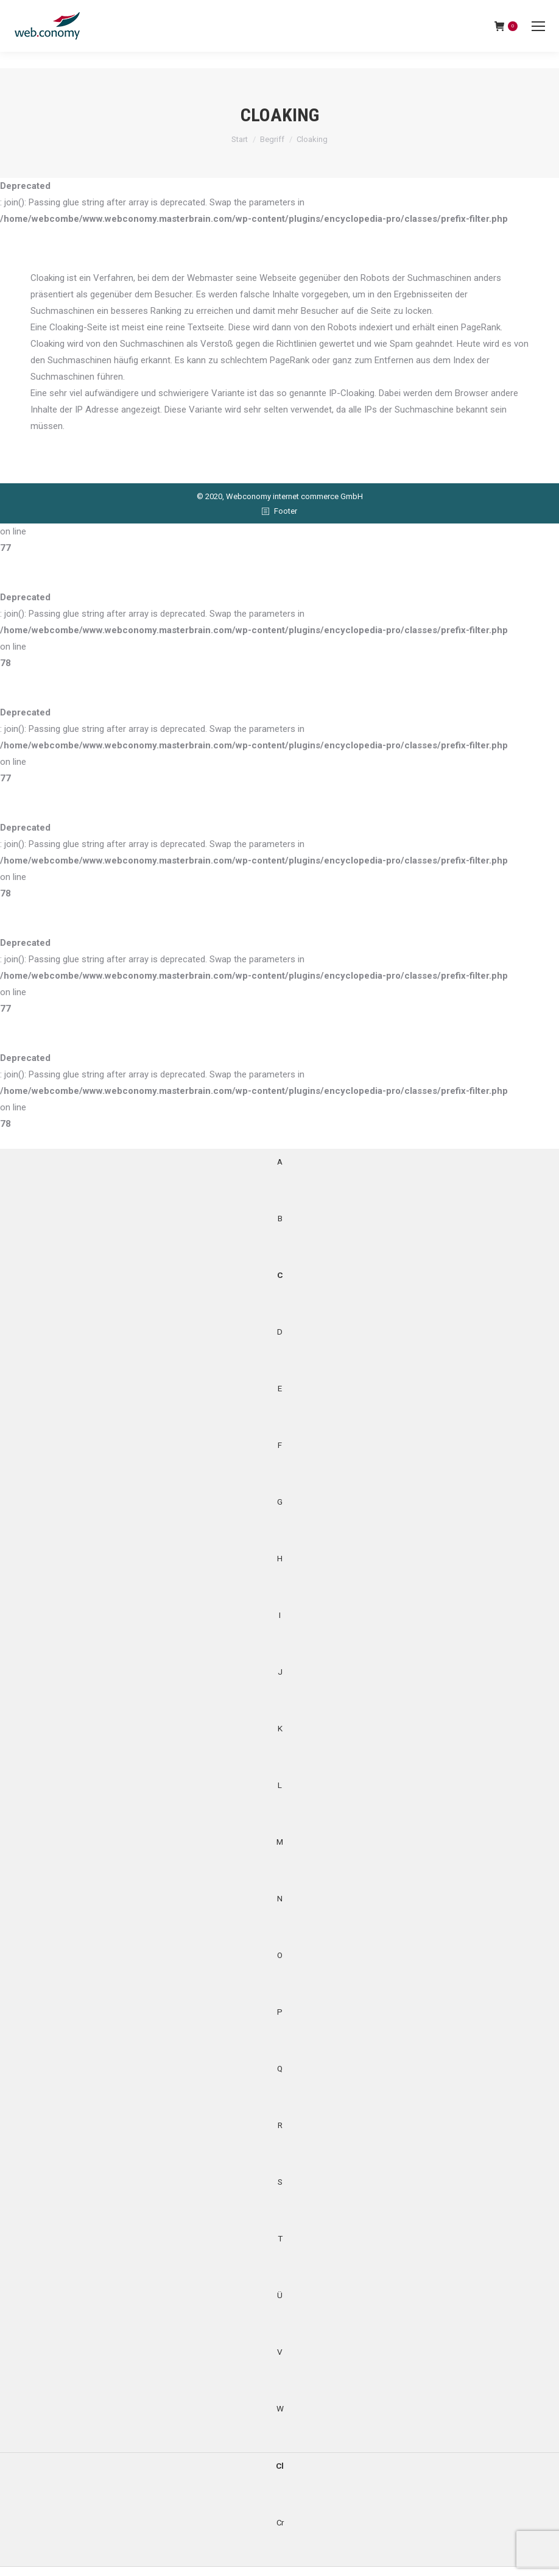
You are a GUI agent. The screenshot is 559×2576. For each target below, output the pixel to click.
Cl (279, 2466)
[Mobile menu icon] (538, 26)
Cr (279, 2522)
